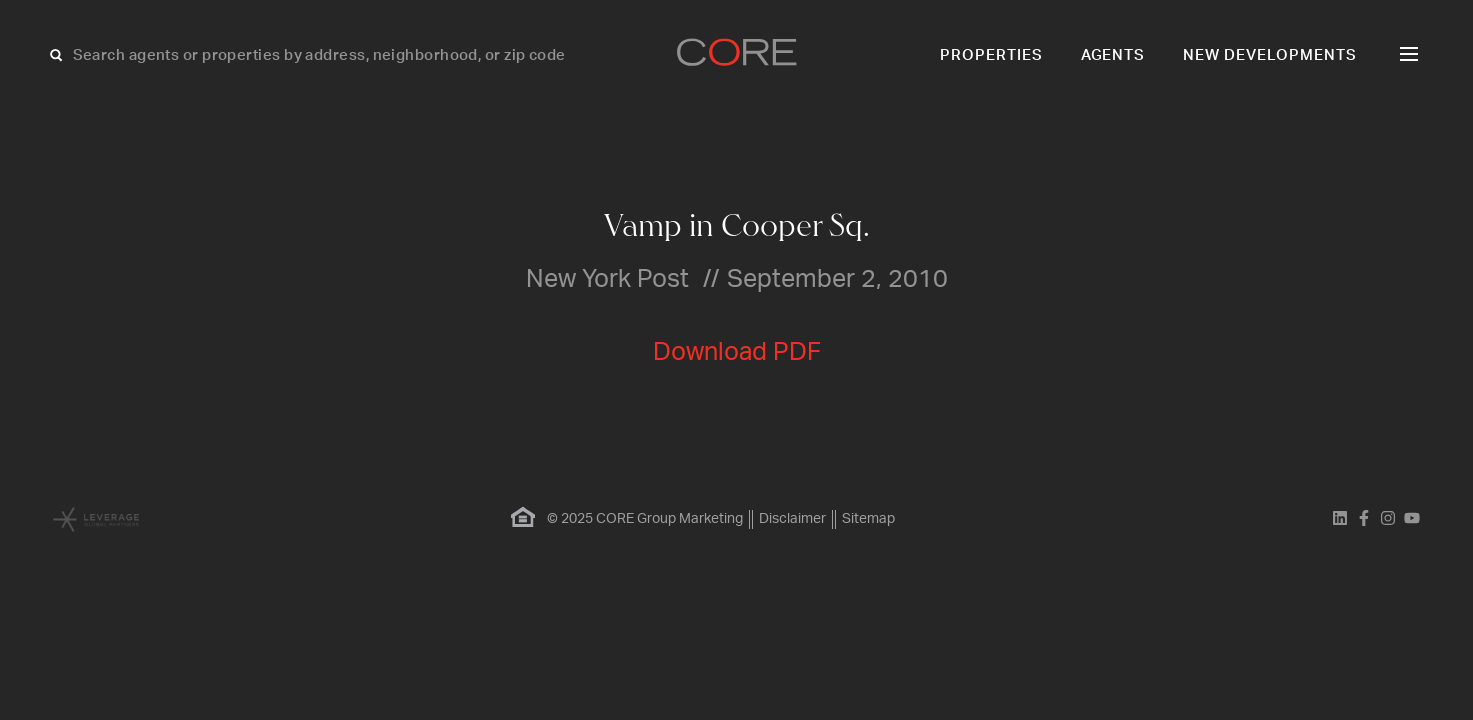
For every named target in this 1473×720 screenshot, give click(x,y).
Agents (1113, 55)
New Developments (1270, 55)
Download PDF (737, 352)
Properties (991, 55)
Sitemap (868, 519)
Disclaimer (792, 519)
